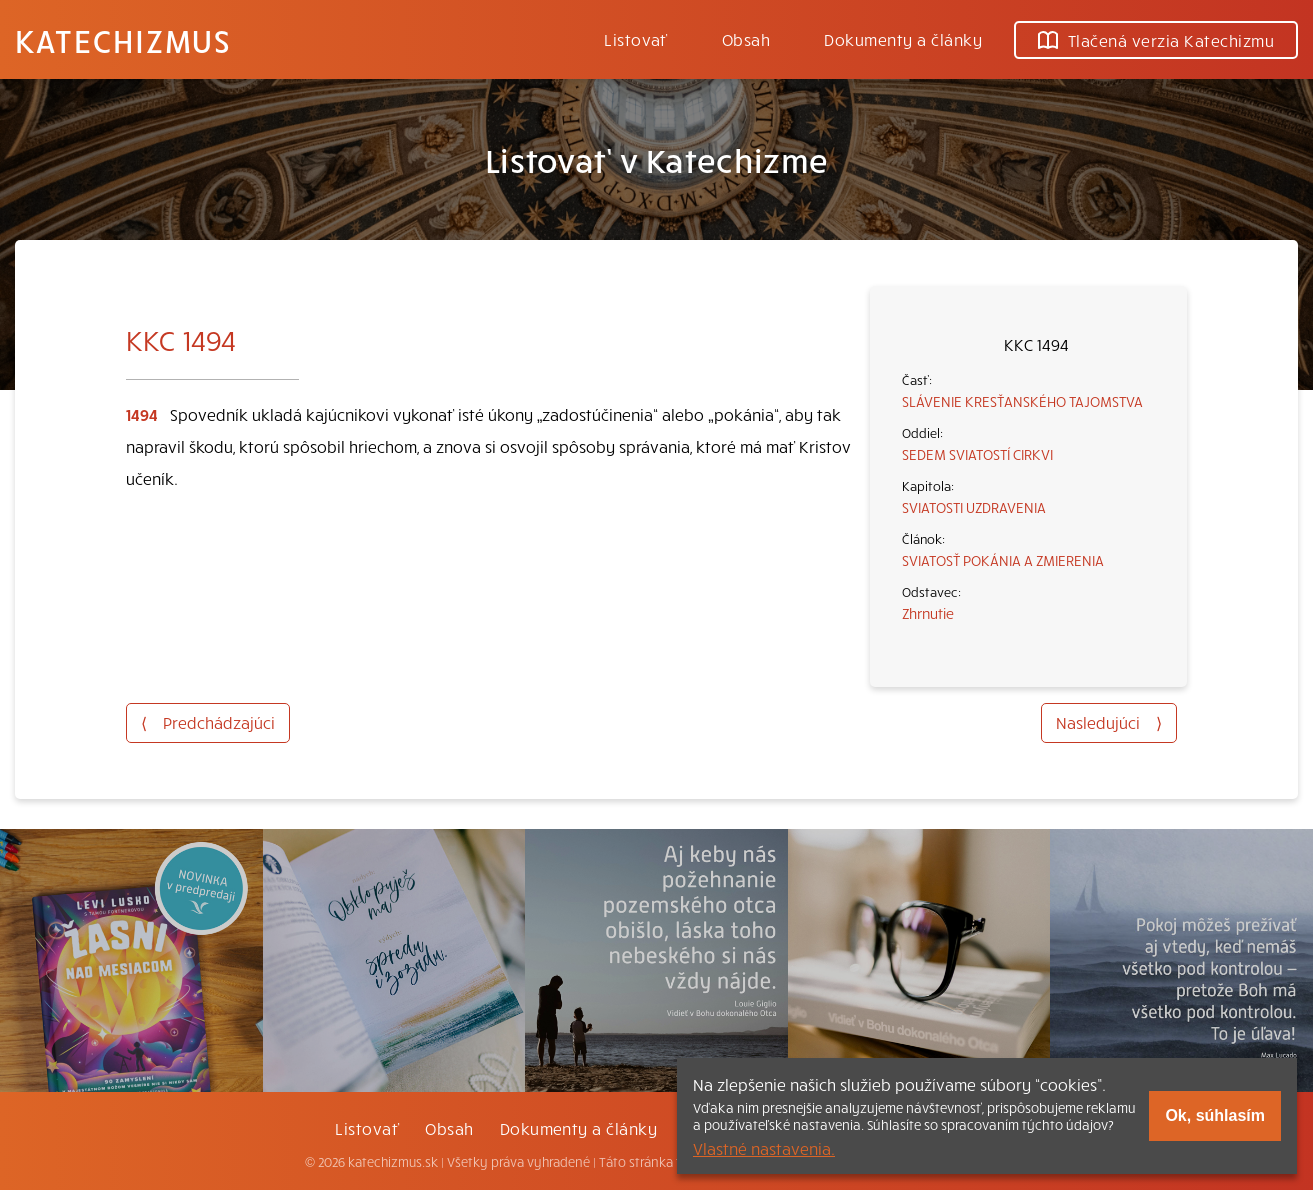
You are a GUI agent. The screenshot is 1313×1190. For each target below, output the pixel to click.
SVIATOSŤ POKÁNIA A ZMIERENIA (1003, 560)
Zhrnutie (928, 613)
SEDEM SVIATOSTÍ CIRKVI (977, 454)
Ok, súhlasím (1215, 1115)
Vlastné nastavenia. (764, 1148)
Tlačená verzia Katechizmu (1156, 40)
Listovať (636, 39)
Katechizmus (123, 40)
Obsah (746, 39)
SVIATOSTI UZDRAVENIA (974, 507)
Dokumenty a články (903, 39)
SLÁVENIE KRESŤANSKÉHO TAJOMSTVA (1022, 401)
